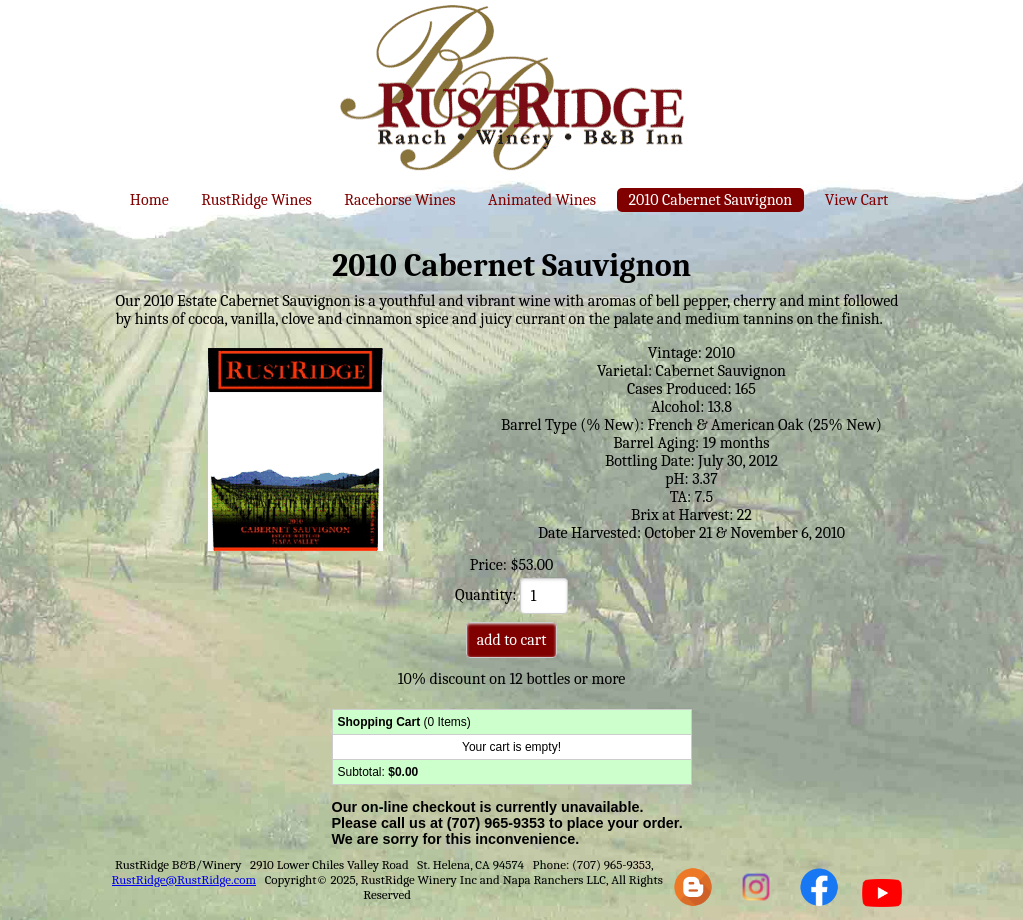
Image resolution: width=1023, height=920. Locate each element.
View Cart (856, 200)
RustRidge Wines (256, 200)
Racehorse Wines (399, 200)
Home (149, 200)
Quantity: (511, 595)
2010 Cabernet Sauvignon (711, 200)
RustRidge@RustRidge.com (184, 879)
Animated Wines (542, 200)
